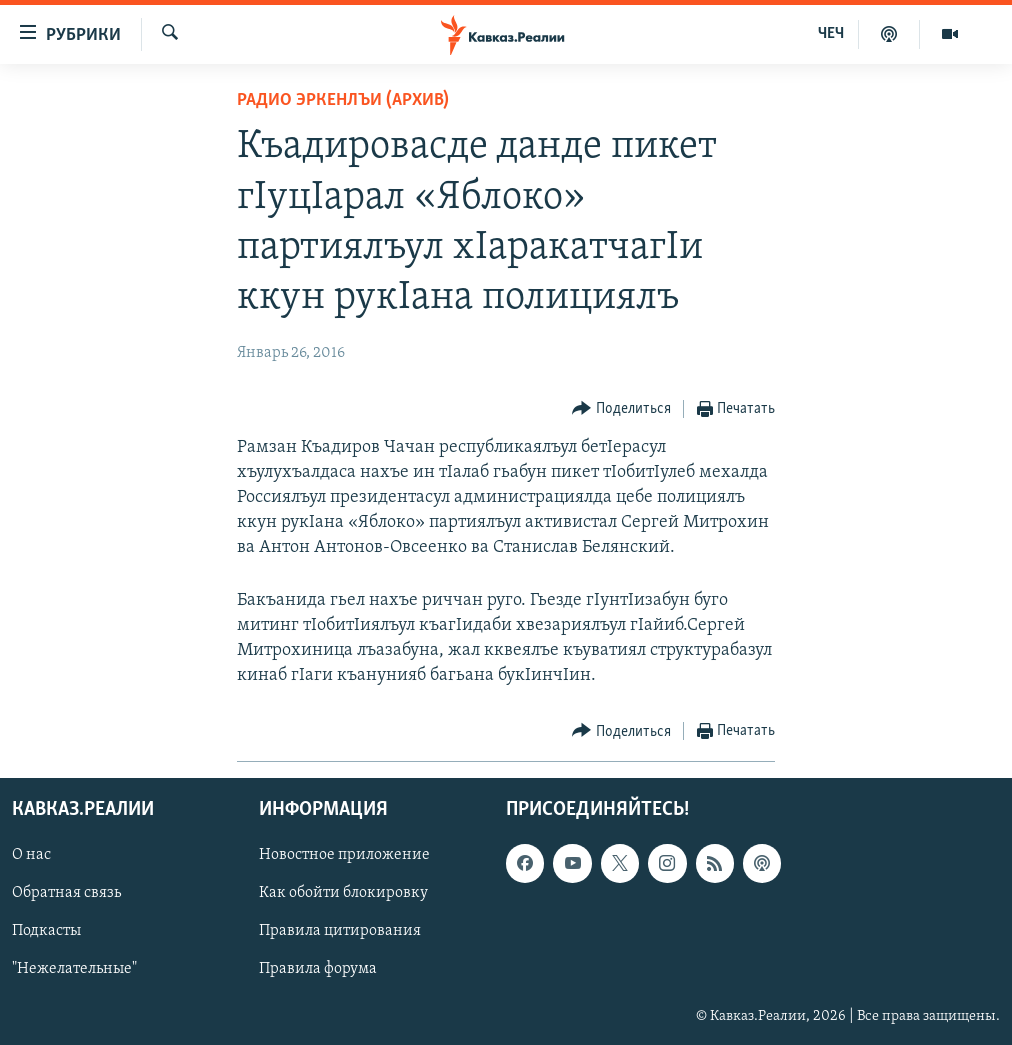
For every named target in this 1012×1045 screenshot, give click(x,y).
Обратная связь (66, 894)
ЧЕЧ (831, 34)
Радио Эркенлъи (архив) (343, 100)
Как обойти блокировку (343, 894)
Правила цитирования (340, 932)
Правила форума (318, 970)
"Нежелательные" (74, 970)
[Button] (621, 409)
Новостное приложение (344, 856)
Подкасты (46, 932)
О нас (31, 856)
